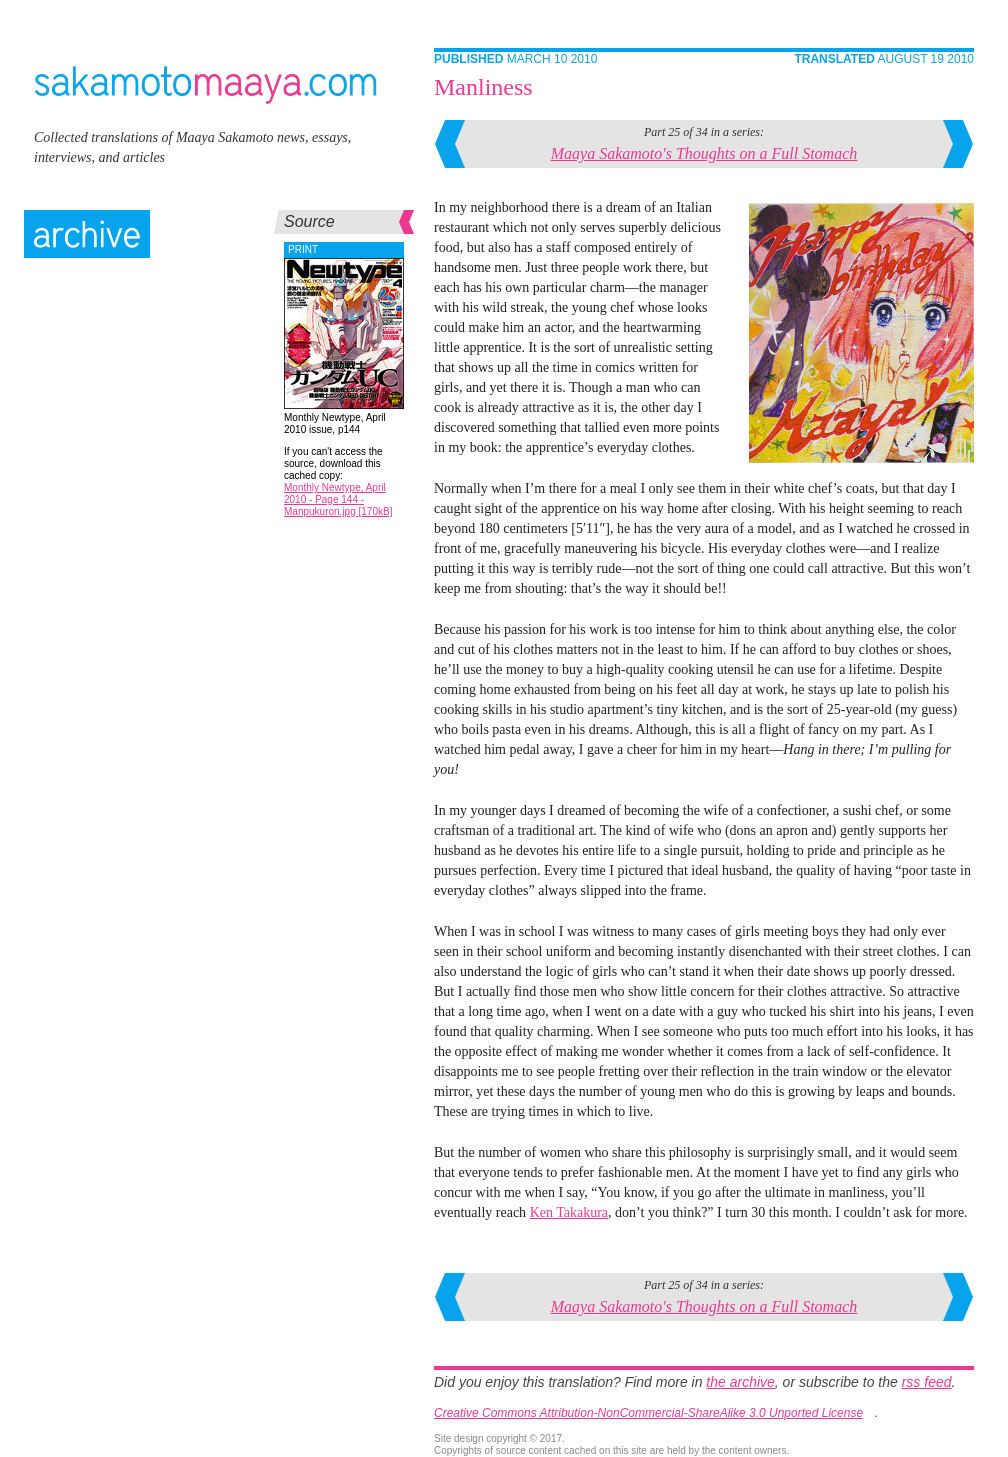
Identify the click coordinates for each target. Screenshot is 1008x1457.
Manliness (483, 87)
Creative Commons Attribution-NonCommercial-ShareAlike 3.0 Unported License (648, 1413)
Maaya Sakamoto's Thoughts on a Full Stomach (704, 153)
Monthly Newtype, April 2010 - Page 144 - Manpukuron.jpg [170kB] (338, 499)
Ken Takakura (569, 1212)
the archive (740, 1382)
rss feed (927, 1382)
